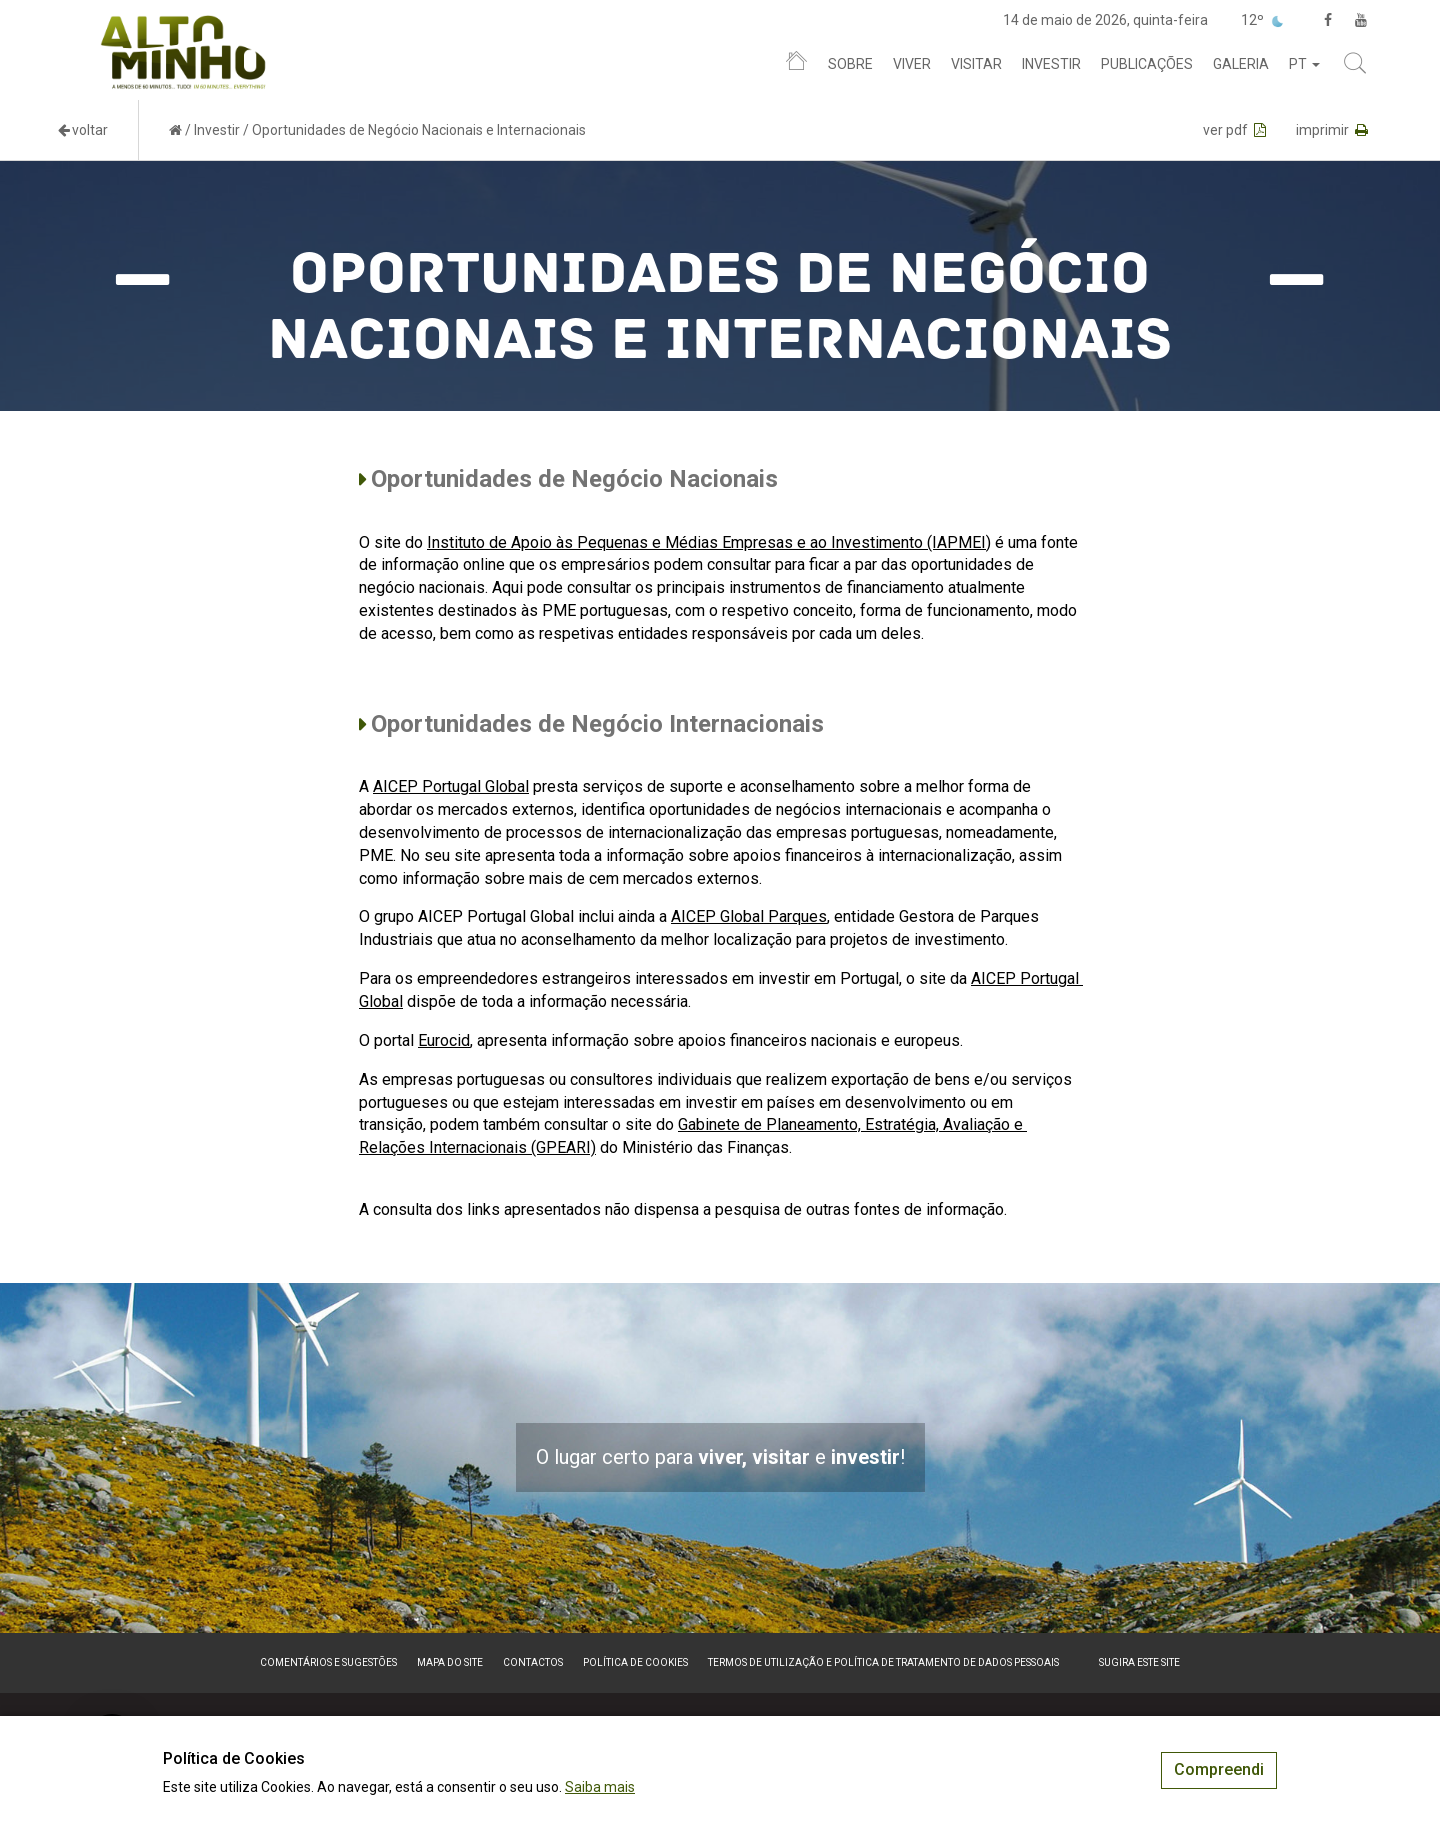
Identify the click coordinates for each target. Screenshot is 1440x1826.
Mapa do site (450, 1662)
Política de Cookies (635, 1662)
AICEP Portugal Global (451, 786)
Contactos (533, 1662)
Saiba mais (600, 1787)
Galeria (1241, 64)
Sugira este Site (1139, 1662)
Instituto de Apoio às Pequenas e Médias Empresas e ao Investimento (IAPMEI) (709, 542)
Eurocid (444, 1040)
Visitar (976, 64)
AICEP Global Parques (749, 916)
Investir (1051, 64)
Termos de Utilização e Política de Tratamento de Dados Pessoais (883, 1662)
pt (1304, 64)
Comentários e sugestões (328, 1662)
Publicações (1147, 64)
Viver (912, 64)
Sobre (850, 64)
